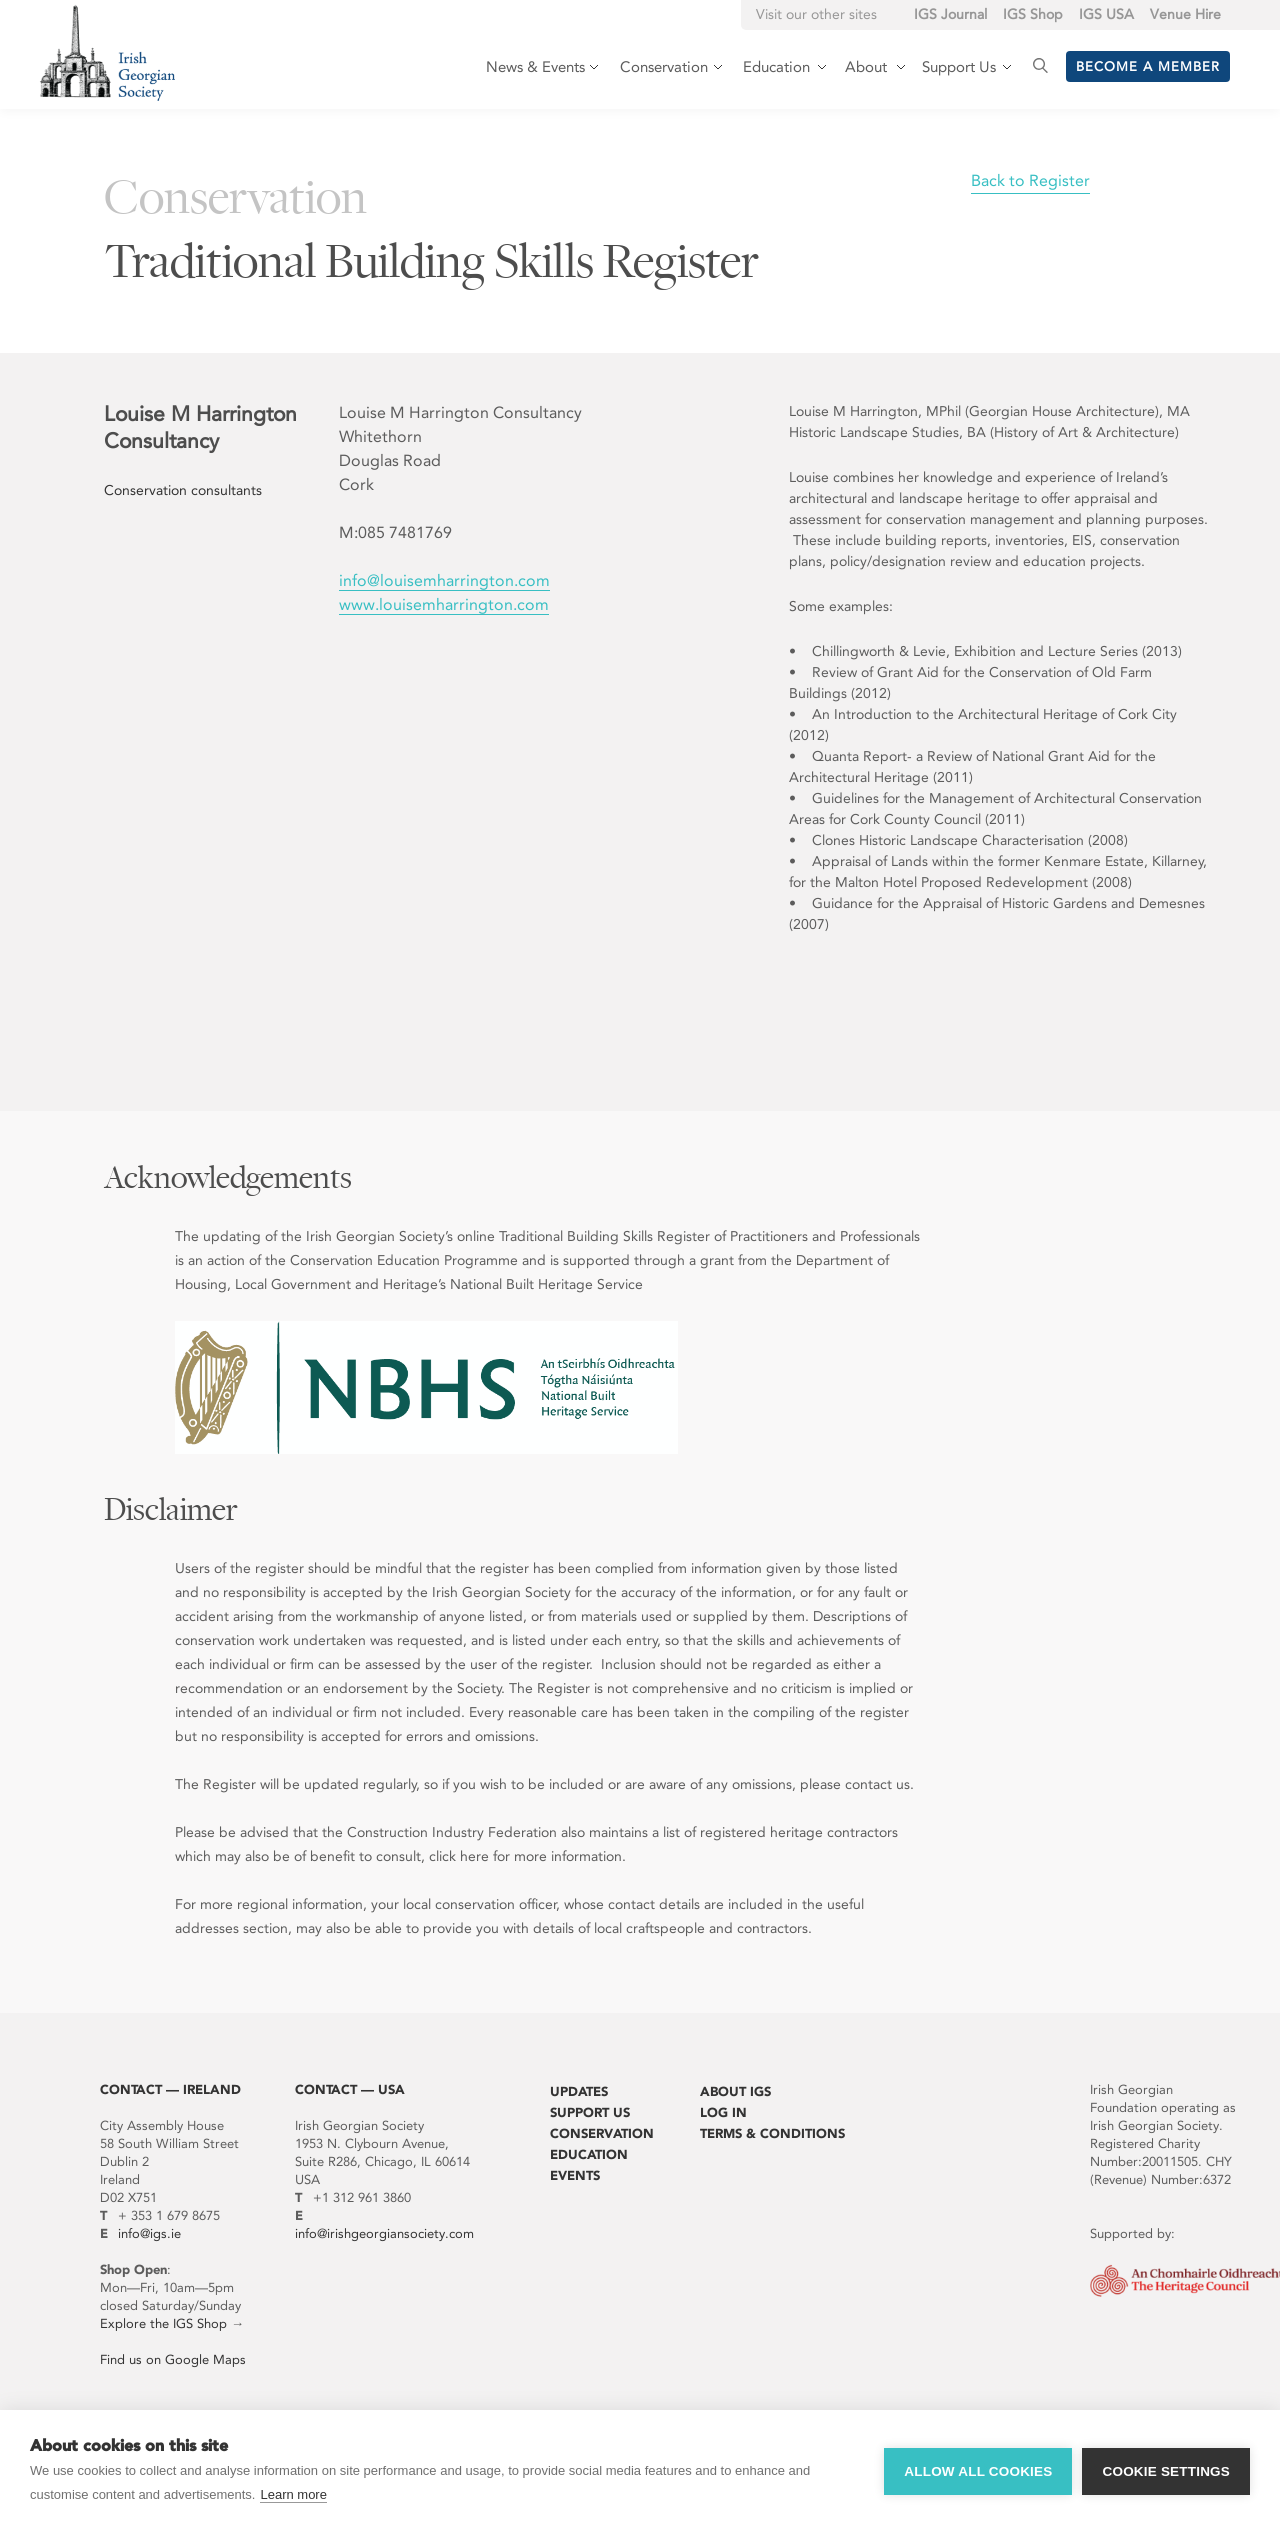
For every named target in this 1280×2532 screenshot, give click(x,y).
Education (589, 2154)
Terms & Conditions (772, 2133)
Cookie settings (1166, 2471)
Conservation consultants (183, 490)
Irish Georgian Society (107, 52)
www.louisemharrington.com (444, 604)
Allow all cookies (978, 2471)
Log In (723, 2112)
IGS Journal (950, 14)
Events (575, 2175)
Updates (579, 2091)
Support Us (590, 2112)
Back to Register (1030, 180)
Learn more (293, 2494)
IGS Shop (1033, 14)
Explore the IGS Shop (163, 2323)
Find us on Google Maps (173, 2359)
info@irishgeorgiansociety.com (384, 2233)
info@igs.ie (149, 2233)
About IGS (735, 2091)
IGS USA (1106, 14)
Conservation (602, 2133)
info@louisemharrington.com (444, 580)
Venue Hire (1185, 14)
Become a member (1148, 66)
